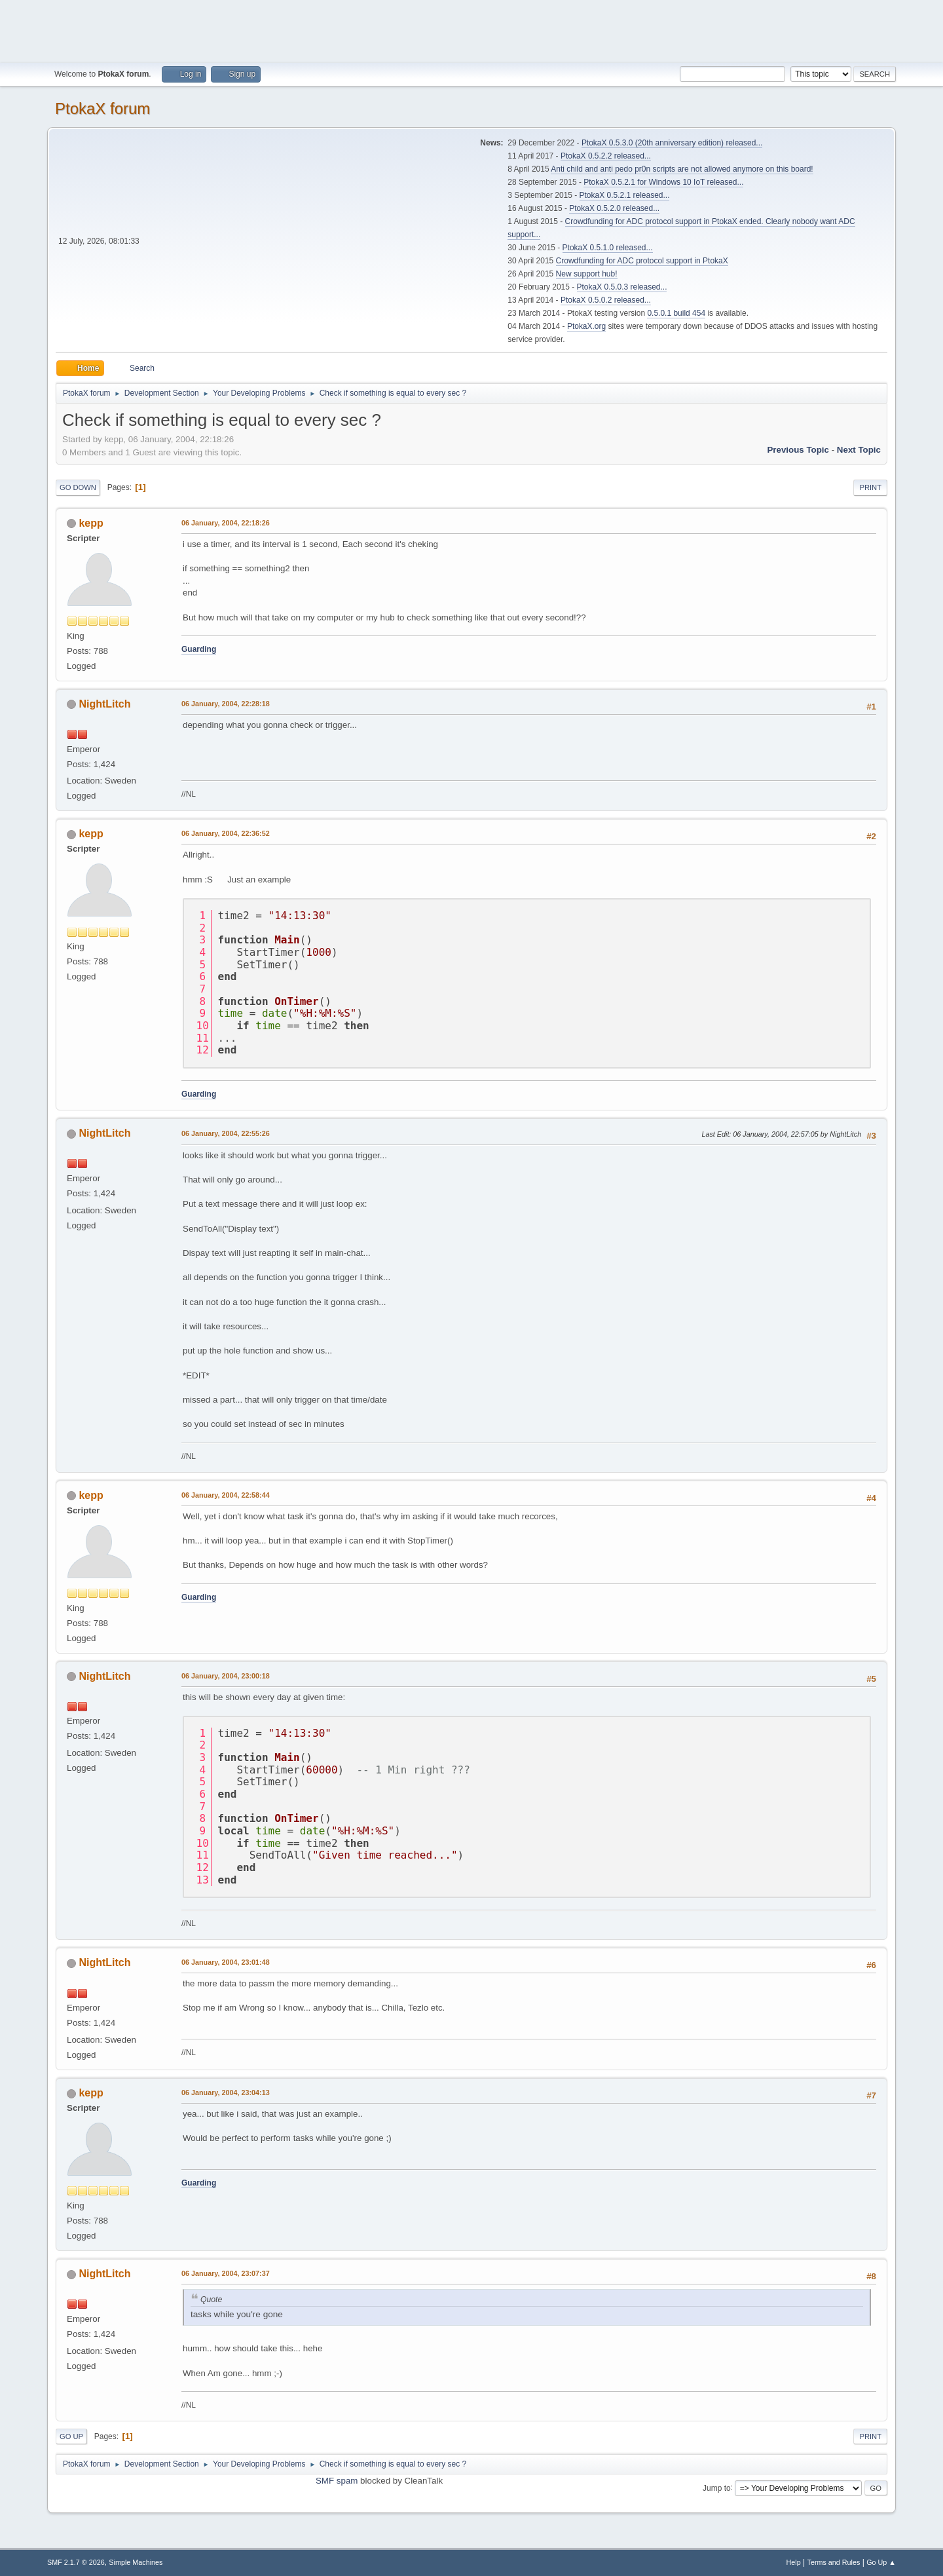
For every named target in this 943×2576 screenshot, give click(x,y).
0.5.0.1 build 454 (676, 313)
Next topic (859, 450)
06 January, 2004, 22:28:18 (225, 704)
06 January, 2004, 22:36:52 (225, 833)
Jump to (717, 2487)
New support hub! (587, 273)
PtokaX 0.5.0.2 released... (606, 300)
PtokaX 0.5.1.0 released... (608, 247)
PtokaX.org (586, 326)
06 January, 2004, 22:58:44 (225, 1495)
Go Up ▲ (881, 2562)
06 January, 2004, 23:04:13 (225, 2092)
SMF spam (337, 2481)
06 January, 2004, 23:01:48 (225, 1962)
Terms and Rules (833, 2562)
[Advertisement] (471, 29)
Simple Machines (135, 2562)
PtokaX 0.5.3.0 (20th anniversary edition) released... (672, 142)
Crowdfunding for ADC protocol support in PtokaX (642, 260)
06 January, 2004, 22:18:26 (225, 523)
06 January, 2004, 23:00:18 (225, 1676)
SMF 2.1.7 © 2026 (76, 2562)
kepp (91, 523)
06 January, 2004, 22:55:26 (225, 1133)
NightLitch (104, 704)
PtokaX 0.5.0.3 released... (622, 287)
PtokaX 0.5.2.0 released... (614, 208)
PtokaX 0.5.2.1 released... (625, 195)
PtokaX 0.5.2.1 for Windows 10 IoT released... (663, 182)
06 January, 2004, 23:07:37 (225, 2273)
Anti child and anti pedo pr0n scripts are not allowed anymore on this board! (682, 169)
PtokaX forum (102, 108)
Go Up (71, 2436)
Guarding (198, 649)
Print (870, 487)
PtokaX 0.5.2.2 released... (606, 156)
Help (793, 2562)
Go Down (78, 487)
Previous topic (798, 450)
